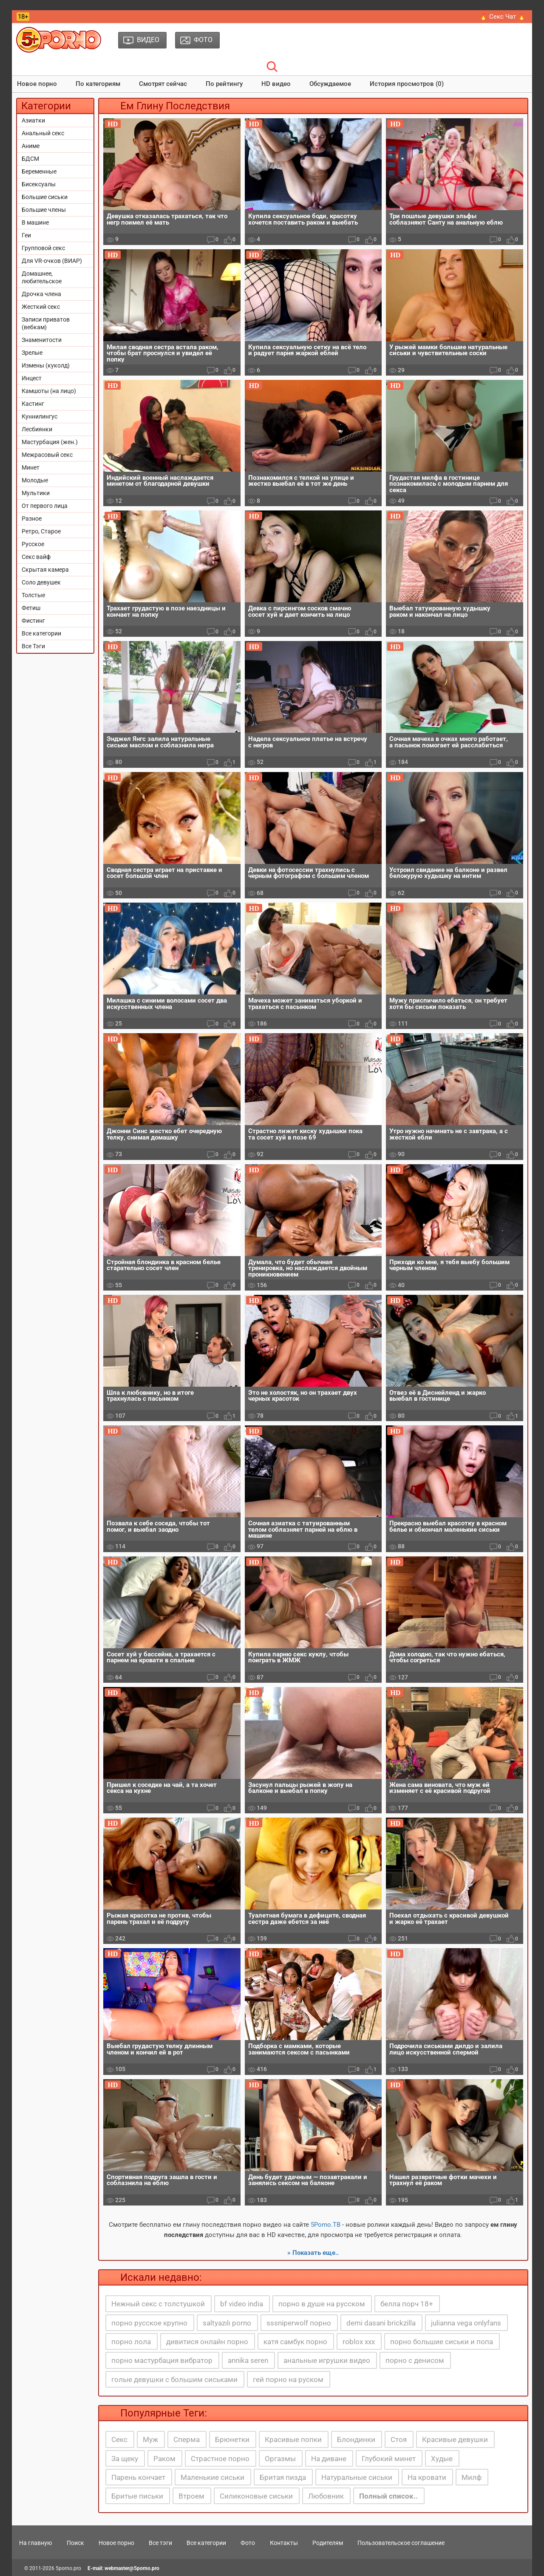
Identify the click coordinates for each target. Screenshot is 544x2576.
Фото (248, 2542)
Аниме (31, 145)
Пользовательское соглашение (401, 2542)
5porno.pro (68, 2568)
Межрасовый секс (47, 454)
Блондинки (356, 2439)
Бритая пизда (283, 2477)
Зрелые (32, 352)
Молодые (35, 480)
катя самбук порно (295, 2341)
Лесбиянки (37, 429)
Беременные (39, 171)
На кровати (427, 2477)
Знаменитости (42, 339)
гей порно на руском (288, 2379)
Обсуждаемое (330, 84)
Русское (33, 544)
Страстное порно (220, 2458)
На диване (328, 2458)
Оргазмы (280, 2458)
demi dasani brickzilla (381, 2323)
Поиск (75, 2542)
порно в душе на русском (321, 2304)
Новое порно (37, 84)
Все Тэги (33, 646)
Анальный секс (43, 133)
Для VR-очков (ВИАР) (52, 260)
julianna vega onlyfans (466, 2323)
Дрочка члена (41, 294)
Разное (32, 518)
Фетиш (31, 607)
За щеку (124, 2458)
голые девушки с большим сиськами (174, 2379)
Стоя (399, 2439)
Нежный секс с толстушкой (158, 2304)
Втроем (191, 2496)
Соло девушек (41, 582)
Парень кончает (138, 2477)
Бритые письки (137, 2496)
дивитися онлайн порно (207, 2341)
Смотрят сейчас (163, 84)
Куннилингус (39, 416)
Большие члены (44, 209)
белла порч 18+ (406, 2304)
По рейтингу (224, 84)
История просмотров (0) (407, 84)
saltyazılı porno (227, 2323)
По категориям (98, 84)
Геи (26, 235)
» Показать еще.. (313, 2253)
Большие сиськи (45, 197)
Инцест (32, 378)
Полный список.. (388, 2496)
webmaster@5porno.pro (132, 2568)
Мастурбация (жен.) (50, 442)
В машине (35, 222)
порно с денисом (414, 2360)
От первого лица (45, 505)
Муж (150, 2439)
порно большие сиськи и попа (441, 2341)
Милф (472, 2477)
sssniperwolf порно (298, 2323)
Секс (119, 2439)
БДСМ (30, 158)
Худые (442, 2458)
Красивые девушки (455, 2439)
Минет (31, 467)
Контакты (284, 2542)
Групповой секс (43, 248)
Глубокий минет (389, 2458)
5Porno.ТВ (325, 2224)
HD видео (276, 84)
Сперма (186, 2439)
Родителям (327, 2542)
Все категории (41, 633)
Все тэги (160, 2542)
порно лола (131, 2341)
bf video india (241, 2304)
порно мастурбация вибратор (161, 2360)
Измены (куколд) (46, 365)
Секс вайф (36, 556)
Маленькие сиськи (212, 2477)
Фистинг (33, 620)
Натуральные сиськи (356, 2477)
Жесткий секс (41, 306)
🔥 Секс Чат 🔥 (502, 16)
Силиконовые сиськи (256, 2496)
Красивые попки (293, 2439)
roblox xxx (359, 2341)
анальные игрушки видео (326, 2360)
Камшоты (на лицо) (49, 391)
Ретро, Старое (41, 531)
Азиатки (33, 120)
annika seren (248, 2360)
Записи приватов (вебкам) (46, 323)
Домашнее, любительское (42, 277)
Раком (164, 2458)
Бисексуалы (39, 184)
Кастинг (33, 403)
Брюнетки (232, 2439)
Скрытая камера (45, 569)
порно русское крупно (149, 2323)
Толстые (33, 595)
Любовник (326, 2496)
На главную (35, 2542)
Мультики (36, 493)
